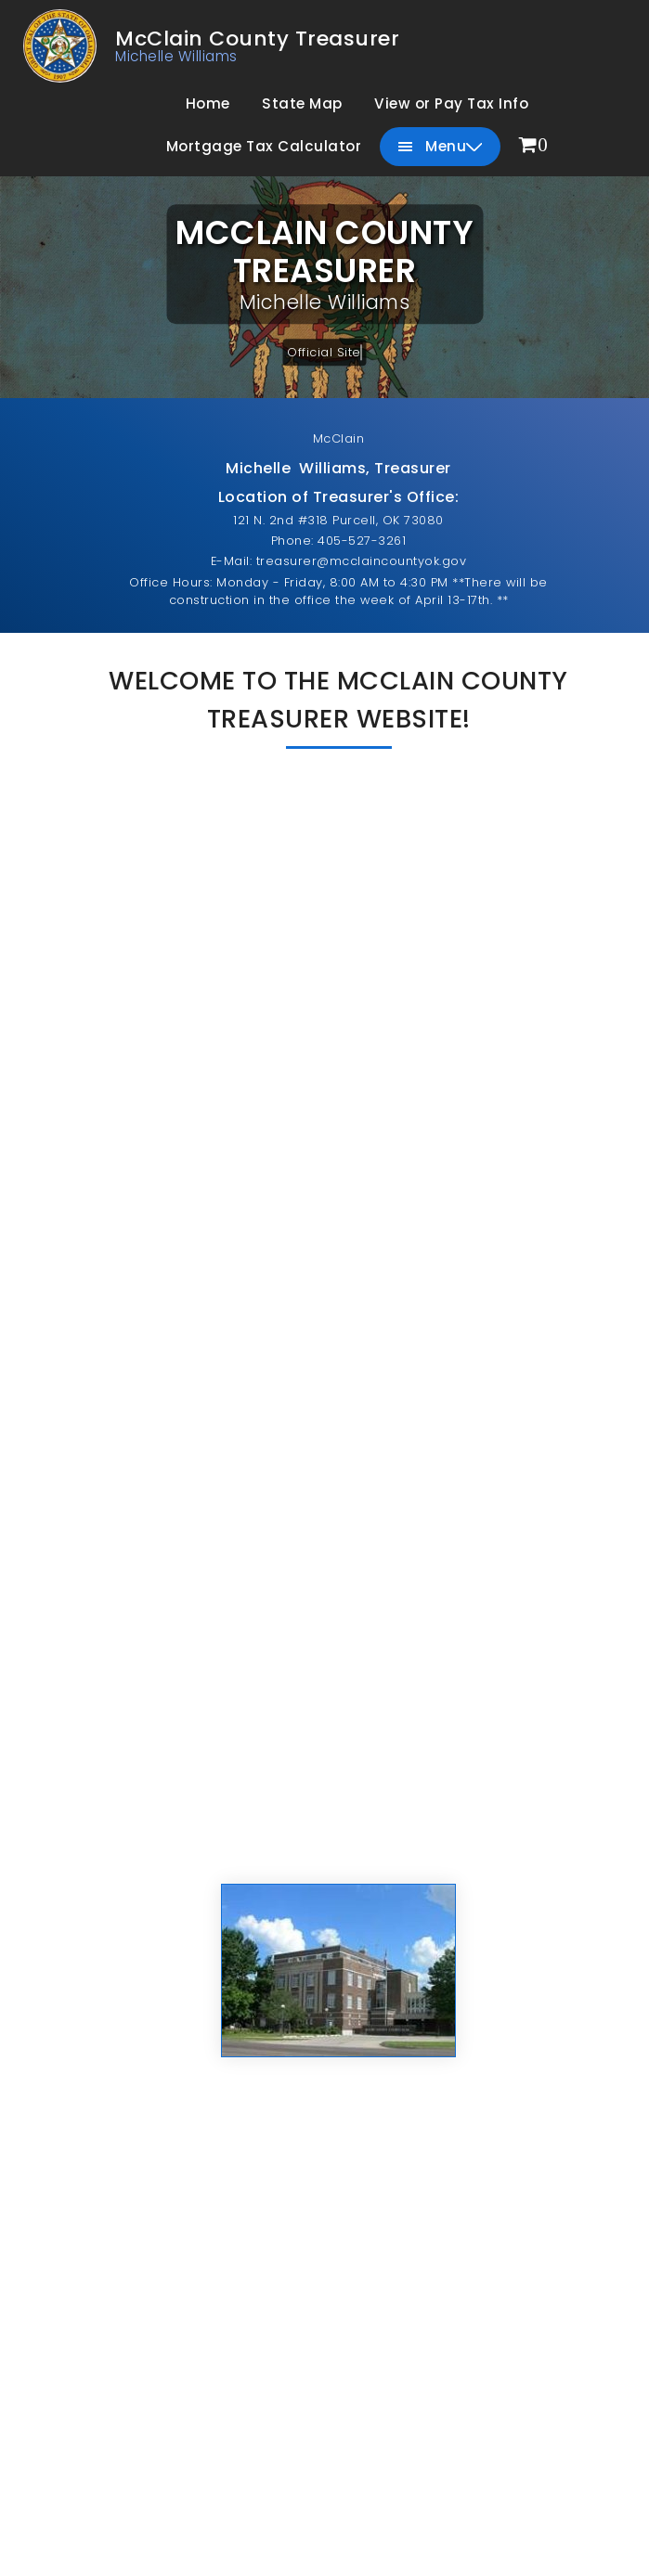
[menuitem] (534, 146)
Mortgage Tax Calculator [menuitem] (264, 146)
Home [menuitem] (208, 103)
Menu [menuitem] (440, 147)
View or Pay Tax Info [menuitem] (451, 103)
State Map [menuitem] (302, 103)
